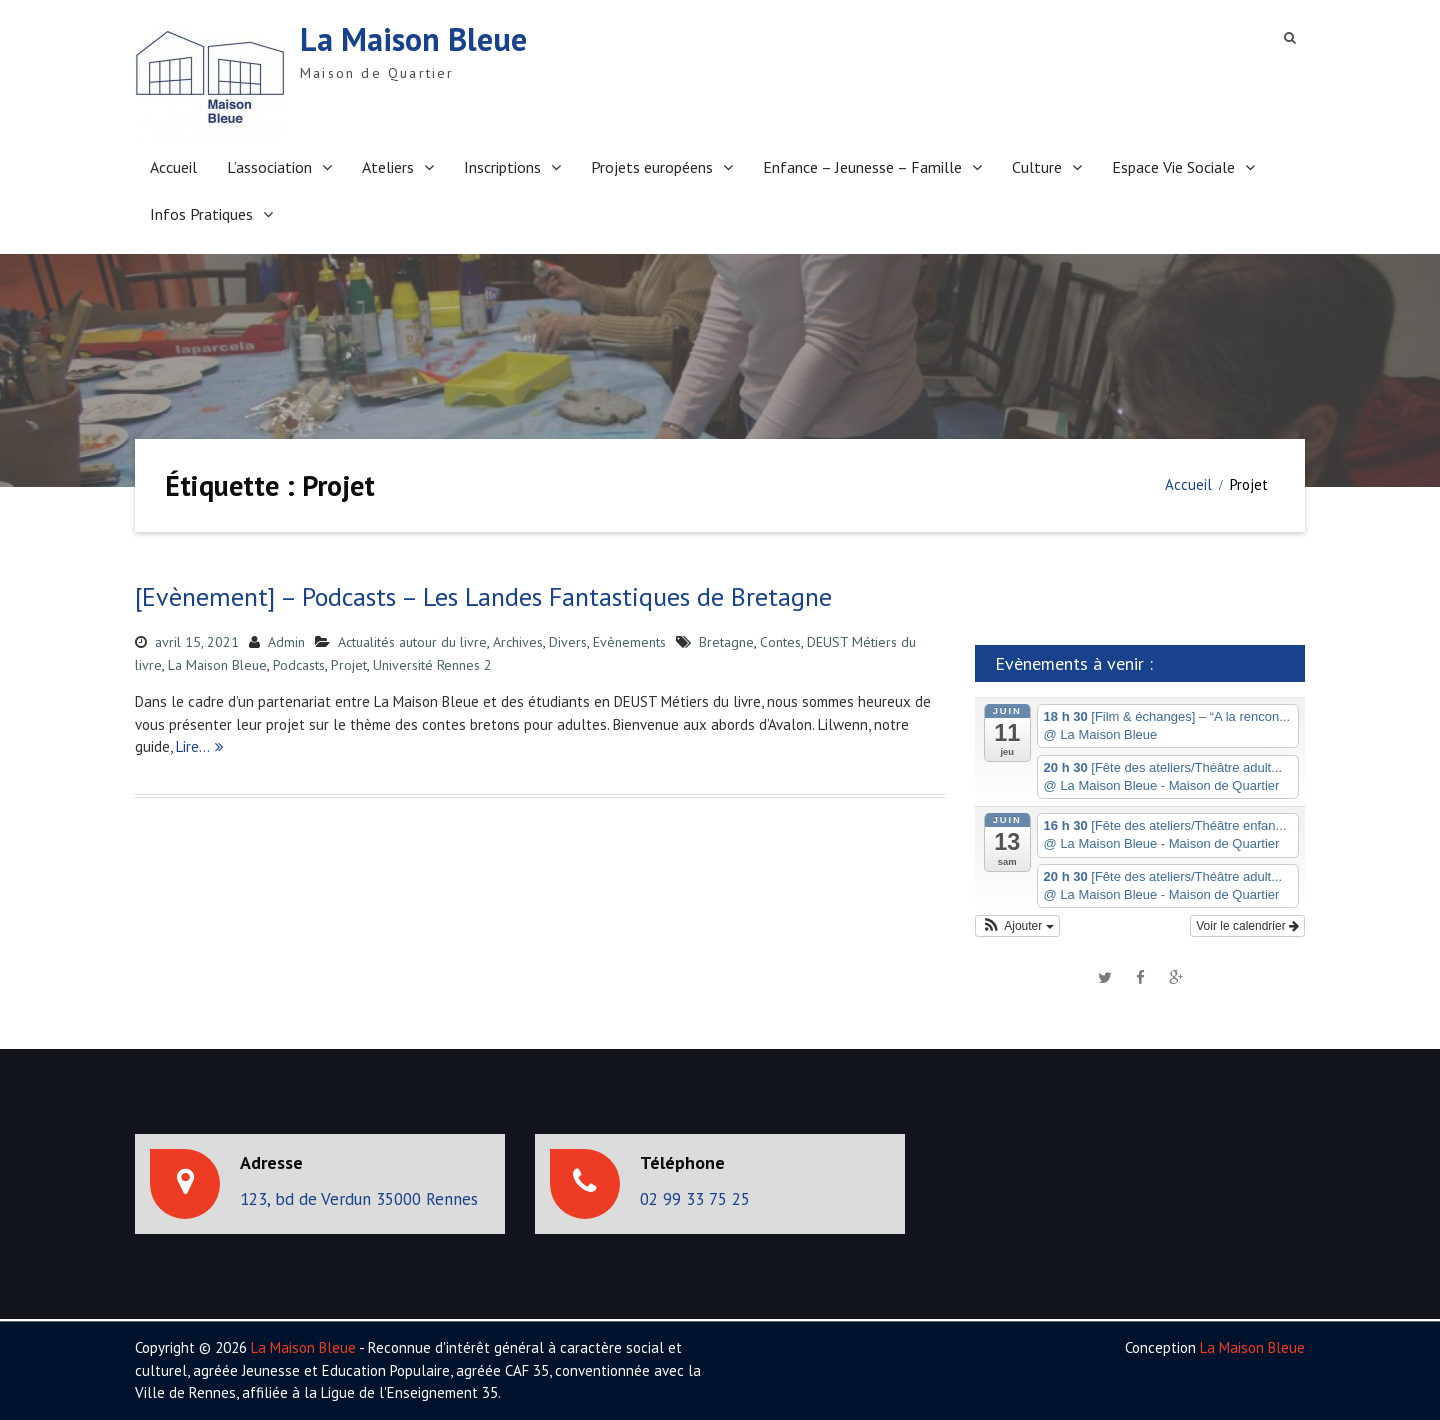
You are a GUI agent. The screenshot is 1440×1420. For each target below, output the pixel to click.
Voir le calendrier (1247, 926)
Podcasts (299, 665)
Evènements (629, 642)
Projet (349, 665)
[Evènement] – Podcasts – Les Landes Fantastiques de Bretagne (483, 596)
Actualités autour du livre (412, 642)
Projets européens (652, 167)
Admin (286, 642)
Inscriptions (502, 167)
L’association (269, 167)
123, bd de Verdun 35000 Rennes (359, 1199)
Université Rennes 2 (432, 665)
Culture (1037, 167)
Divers (568, 642)
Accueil (173, 167)
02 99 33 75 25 (695, 1199)
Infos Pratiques (201, 214)
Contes (780, 642)
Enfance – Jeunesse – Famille (862, 167)
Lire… (193, 746)
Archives (518, 642)
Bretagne (726, 642)
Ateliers (388, 167)
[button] (1017, 926)
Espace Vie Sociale (1173, 167)
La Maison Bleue (413, 39)
